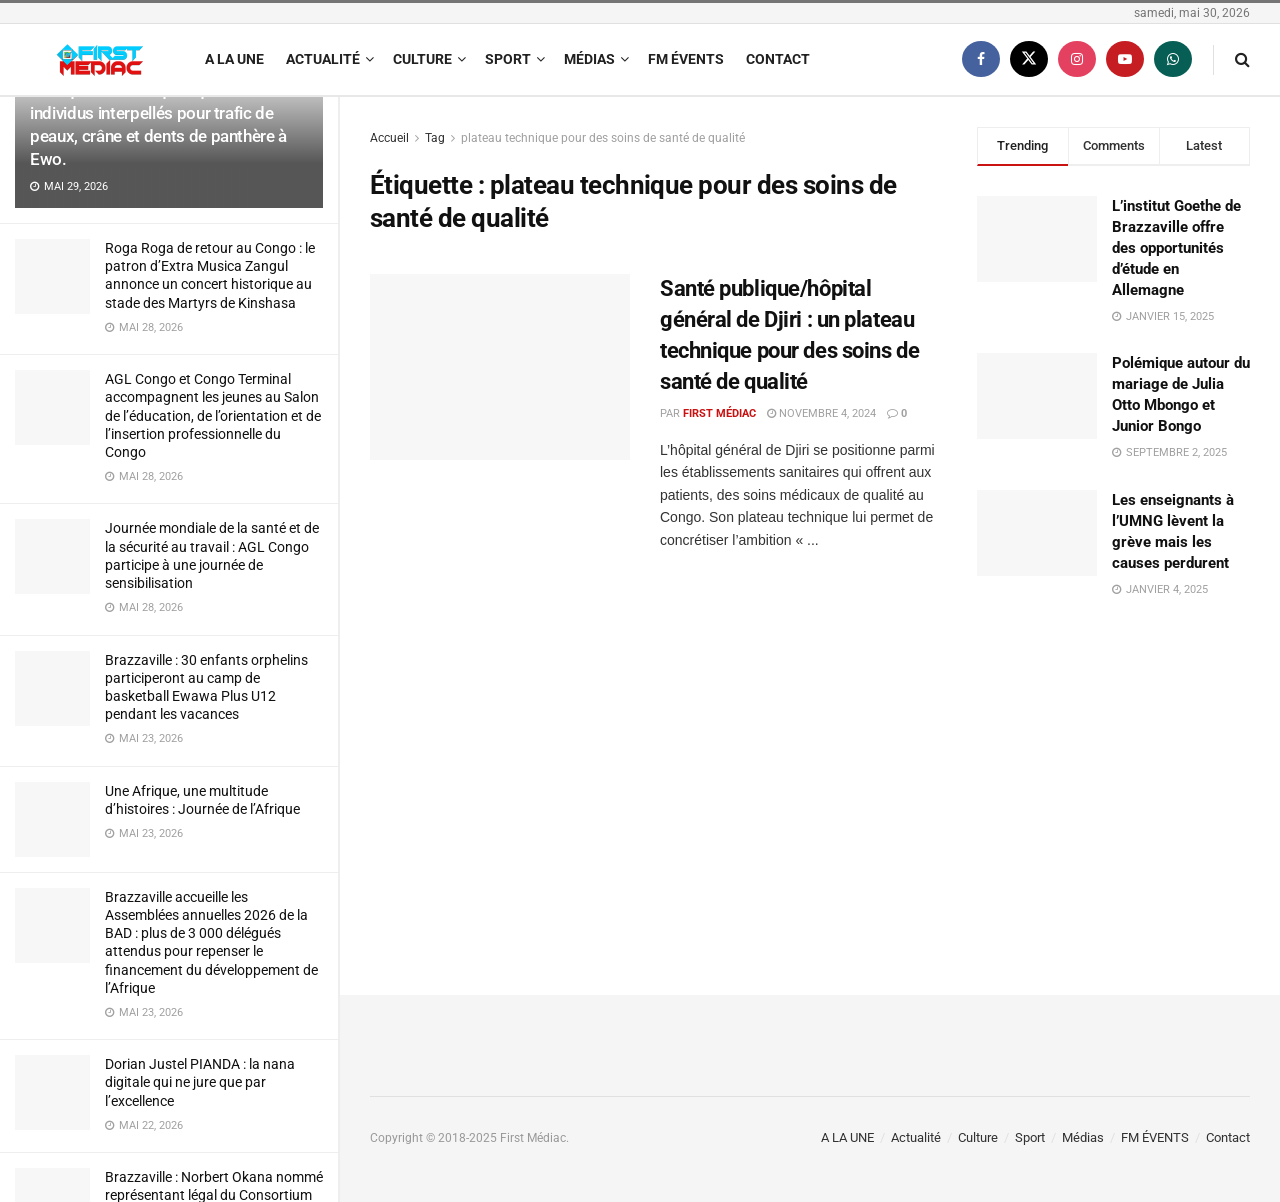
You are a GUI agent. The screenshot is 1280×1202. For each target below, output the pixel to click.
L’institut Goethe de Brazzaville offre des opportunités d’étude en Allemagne (1176, 248)
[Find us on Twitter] (1029, 59)
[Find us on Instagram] (1077, 59)
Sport (508, 59)
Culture (422, 59)
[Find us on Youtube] (1125, 59)
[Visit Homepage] (100, 60)
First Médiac (719, 413)
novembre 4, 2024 (821, 413)
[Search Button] (1242, 59)
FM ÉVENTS (686, 59)
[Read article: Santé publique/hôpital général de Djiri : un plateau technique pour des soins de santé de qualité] (500, 367)
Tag (435, 138)
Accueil (389, 138)
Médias (589, 59)
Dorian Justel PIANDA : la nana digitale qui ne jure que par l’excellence (200, 1082)
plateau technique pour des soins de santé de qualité (603, 138)
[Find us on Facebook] (981, 59)
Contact (778, 59)
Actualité (323, 59)
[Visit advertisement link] (1113, 777)
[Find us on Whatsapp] (1173, 59)
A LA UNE (234, 59)
